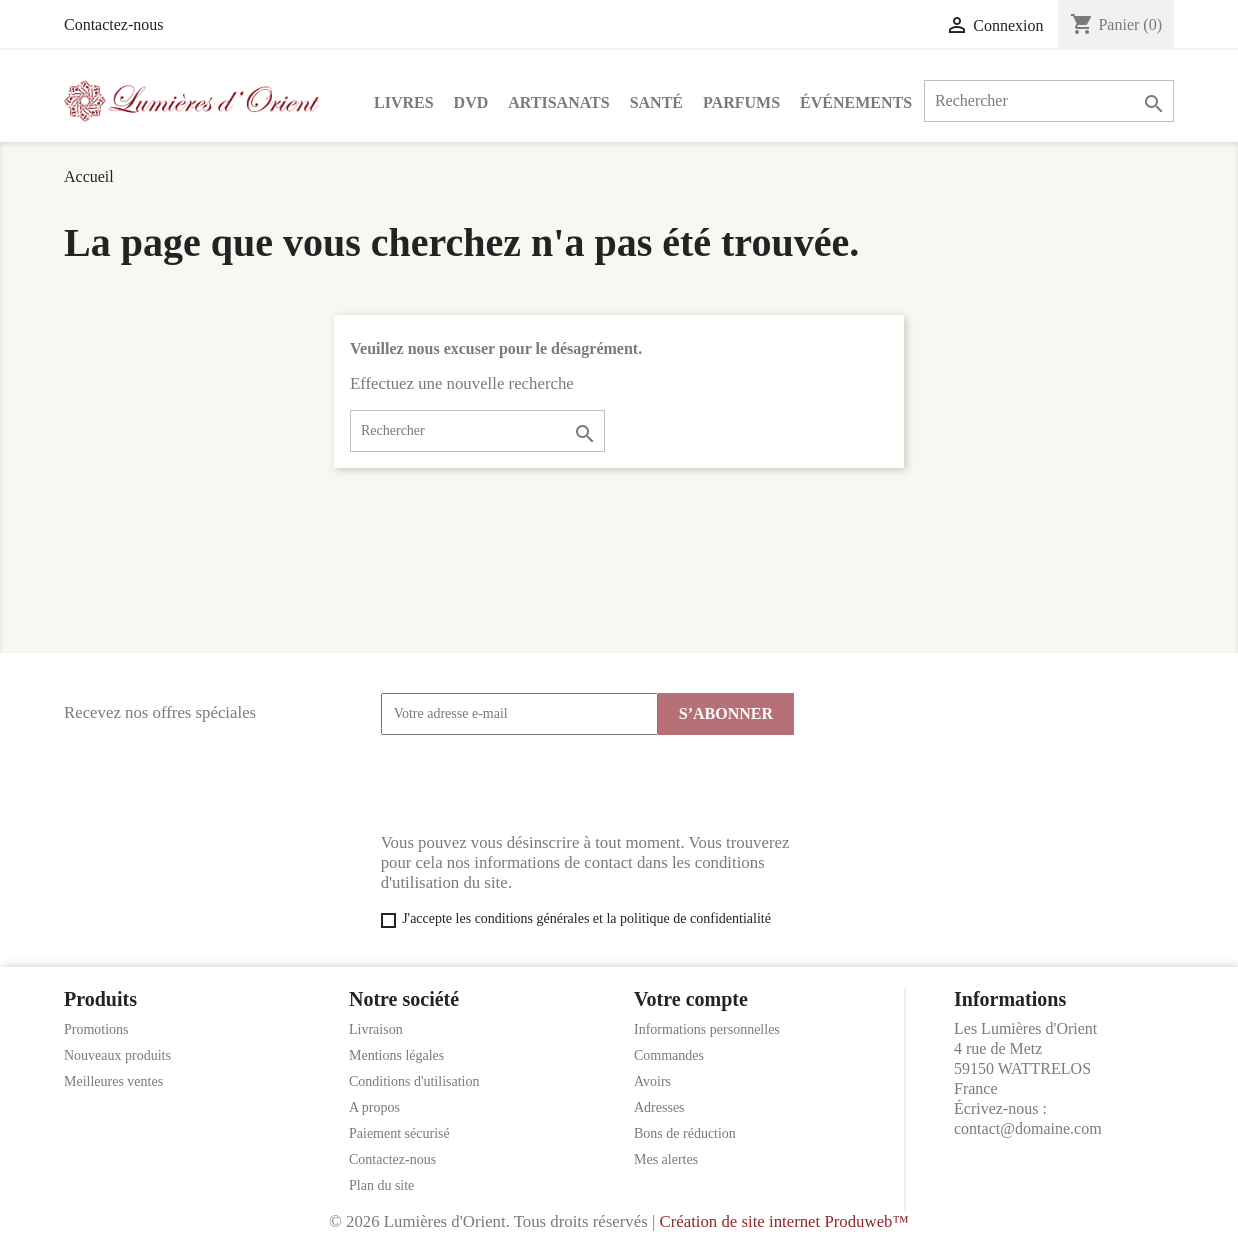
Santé (656, 102)
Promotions (96, 1029)
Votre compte (691, 999)
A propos (374, 1107)
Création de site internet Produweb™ (783, 1221)
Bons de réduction (685, 1133)
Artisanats (558, 102)
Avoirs (652, 1081)
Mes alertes (666, 1159)
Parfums (741, 102)
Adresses (659, 1107)
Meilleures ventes (113, 1081)
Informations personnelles (707, 1029)
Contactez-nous (114, 24)
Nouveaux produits (117, 1055)
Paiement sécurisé (399, 1133)
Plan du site (381, 1185)
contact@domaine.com (1028, 1128)
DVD (471, 102)
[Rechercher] (1049, 101)
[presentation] (533, 784)
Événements (856, 102)
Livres (404, 102)
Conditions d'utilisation (414, 1081)
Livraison (376, 1029)
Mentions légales (396, 1055)
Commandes (669, 1055)
